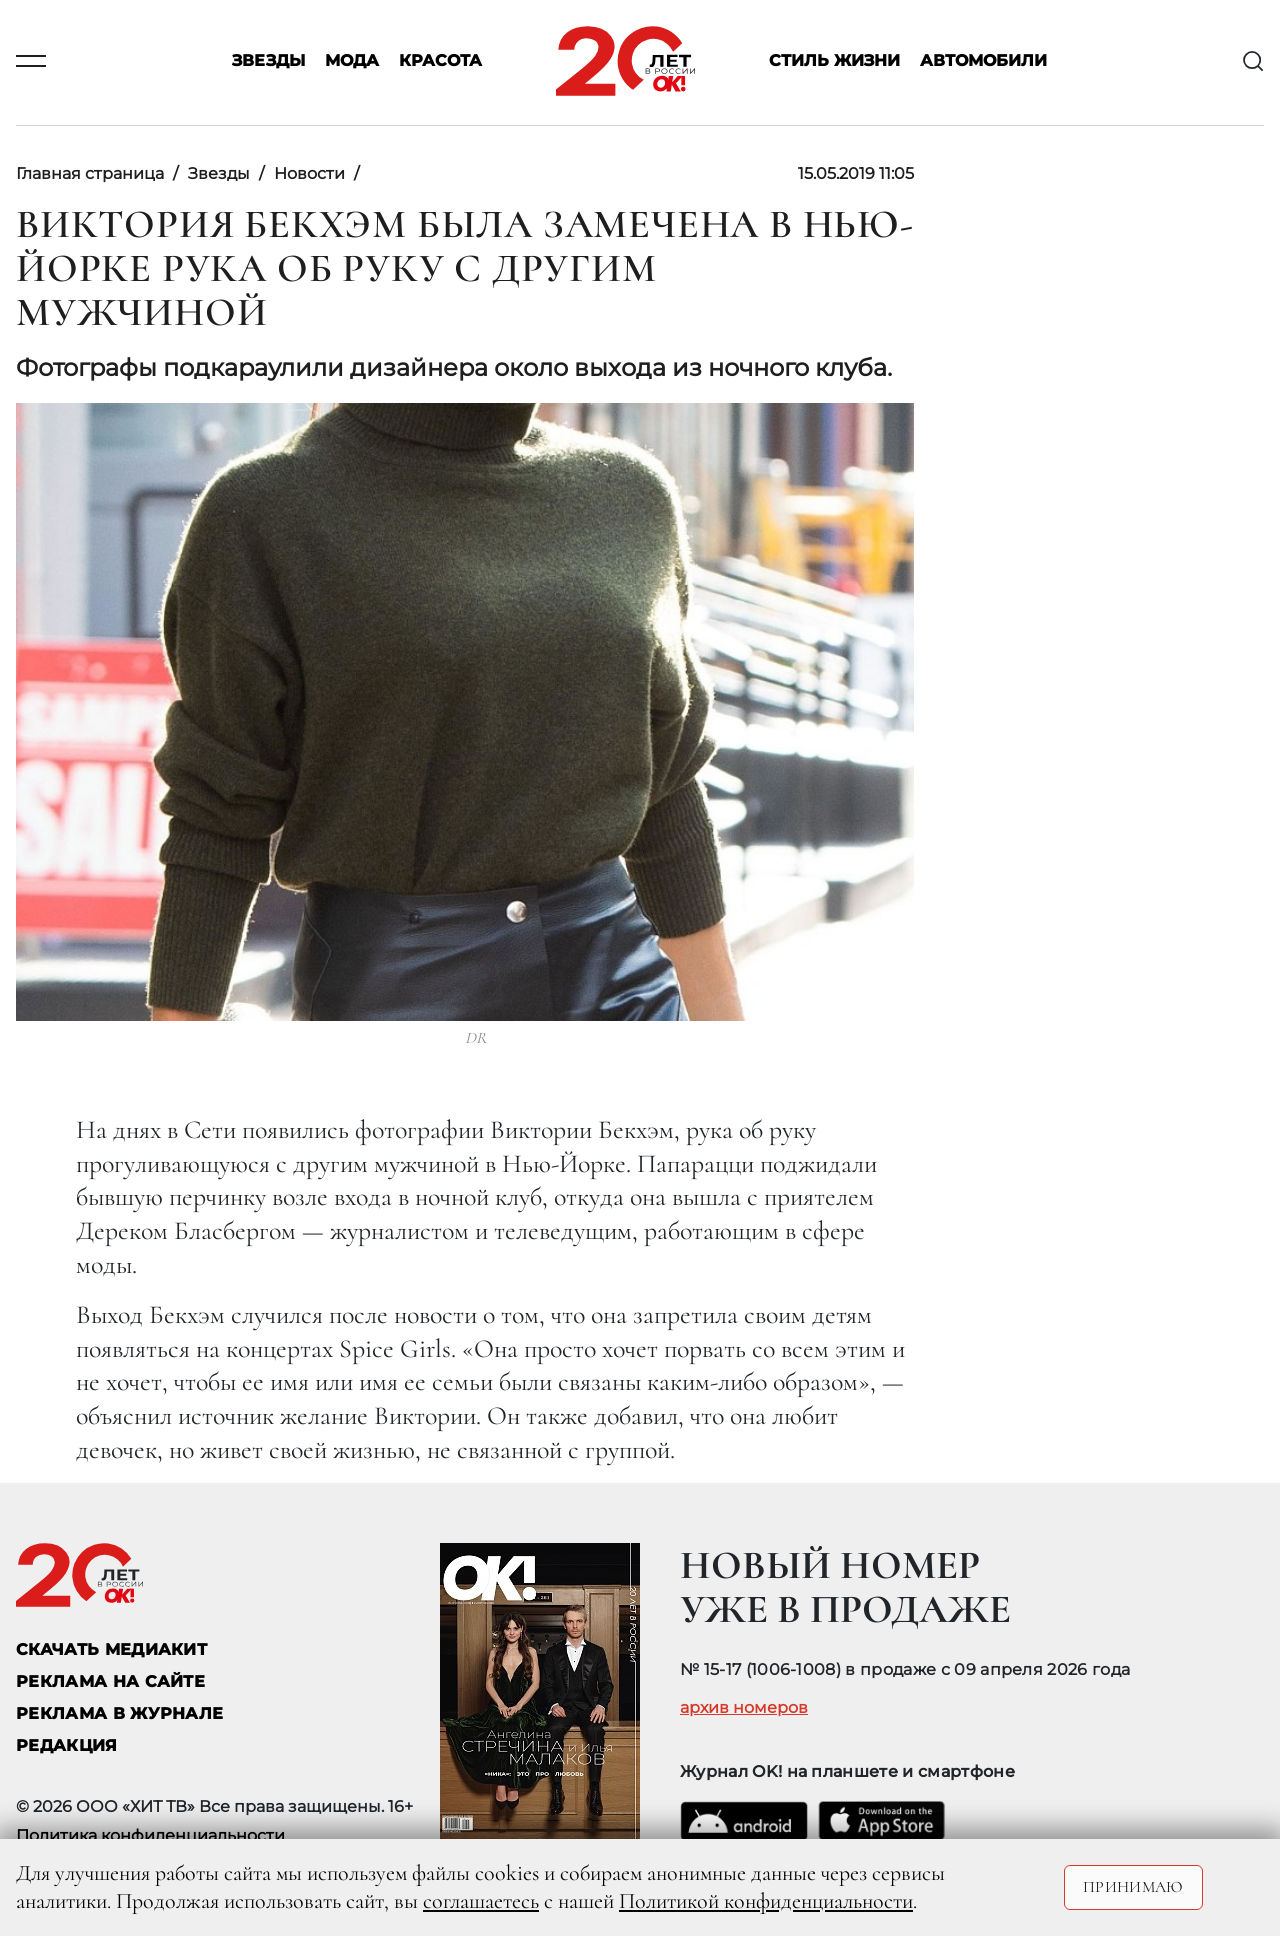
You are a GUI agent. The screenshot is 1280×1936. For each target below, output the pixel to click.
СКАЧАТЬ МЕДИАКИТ (111, 1649)
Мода (352, 61)
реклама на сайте (110, 1681)
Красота (440, 61)
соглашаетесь (481, 1901)
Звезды (268, 61)
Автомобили (983, 61)
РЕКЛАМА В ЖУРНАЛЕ (119, 1713)
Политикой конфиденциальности (766, 1901)
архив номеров (744, 1708)
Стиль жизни (834, 61)
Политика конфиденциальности (150, 1835)
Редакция (67, 1745)
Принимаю (1133, 1887)
